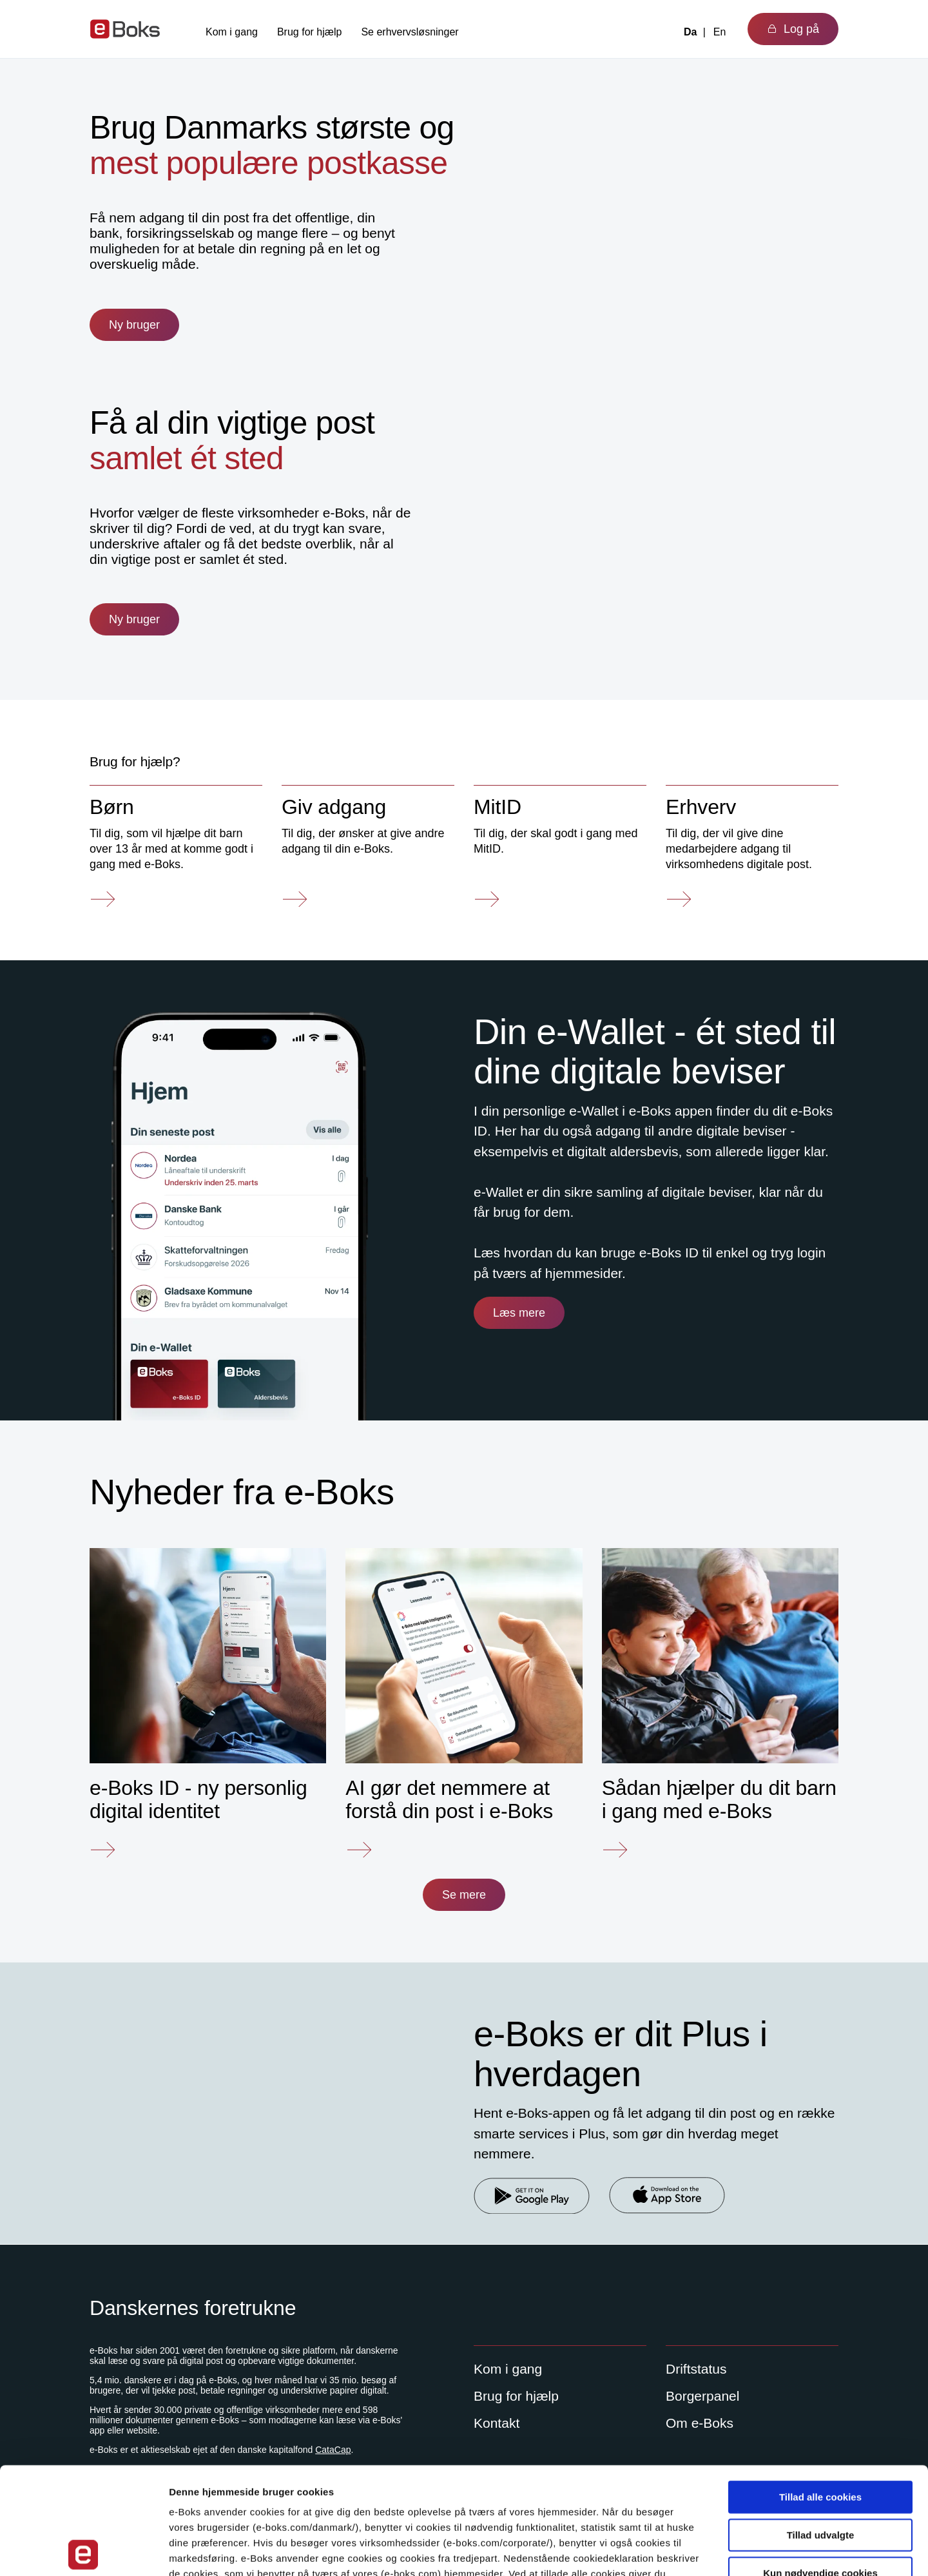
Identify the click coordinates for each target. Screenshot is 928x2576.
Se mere (464, 1894)
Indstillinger (671, 2550)
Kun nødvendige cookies (820, 2466)
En (719, 31)
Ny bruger (134, 324)
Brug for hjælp (309, 31)
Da (690, 31)
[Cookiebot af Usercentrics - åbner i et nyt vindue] (83, 2551)
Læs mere (519, 1312)
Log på (793, 29)
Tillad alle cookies (820, 2390)
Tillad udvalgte (821, 2428)
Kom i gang (232, 31)
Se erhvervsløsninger (409, 31)
